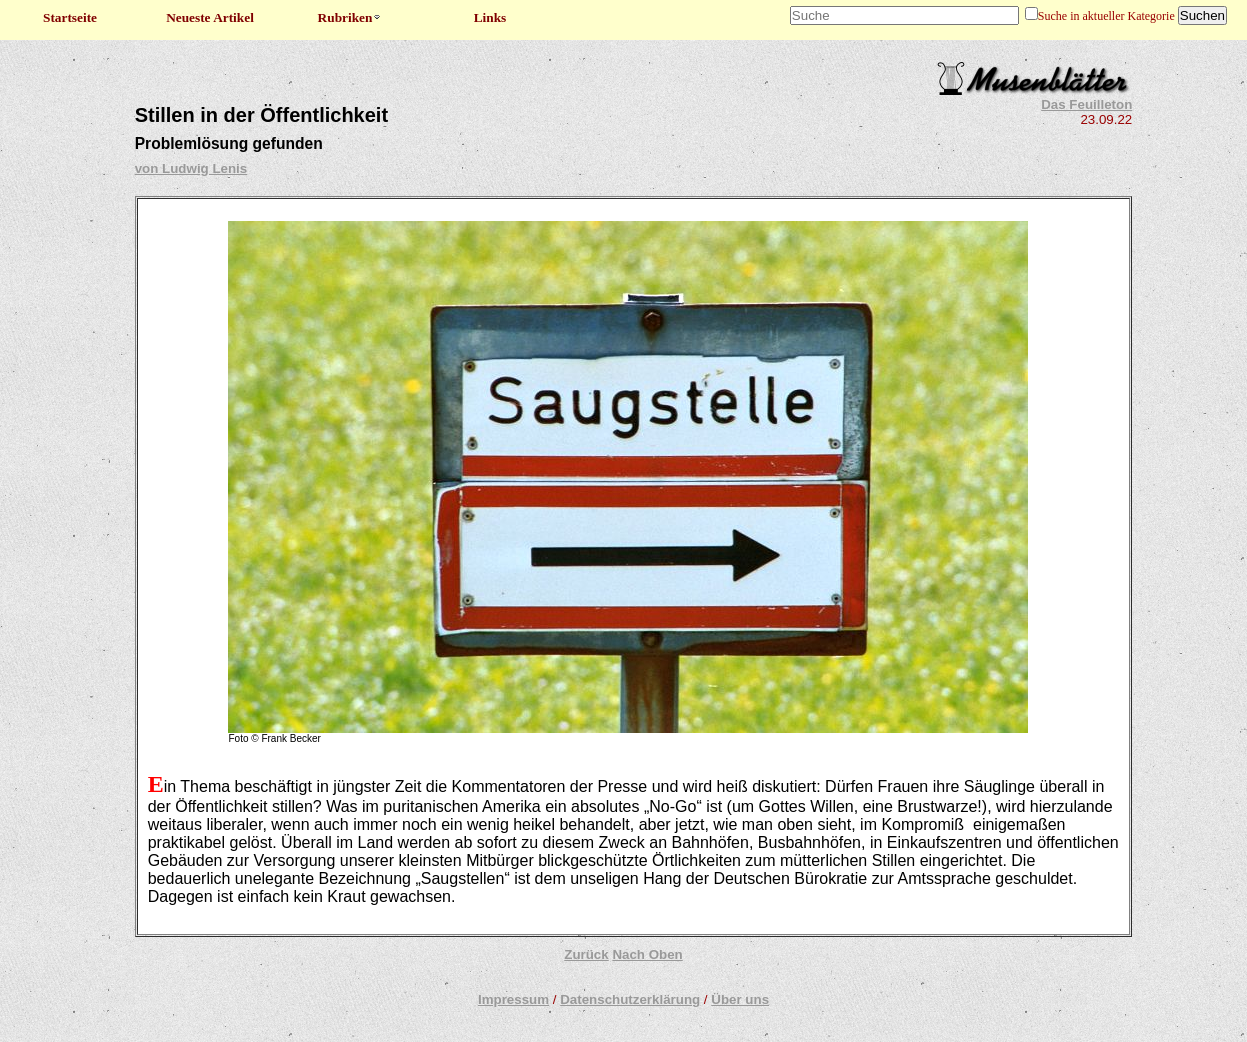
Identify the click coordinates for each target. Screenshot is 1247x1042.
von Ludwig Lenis (191, 168)
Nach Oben (647, 954)
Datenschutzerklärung (630, 999)
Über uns (740, 999)
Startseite (70, 17)
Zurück (586, 954)
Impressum (513, 999)
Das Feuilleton (1086, 104)
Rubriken (350, 17)
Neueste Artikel (210, 17)
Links (490, 17)
